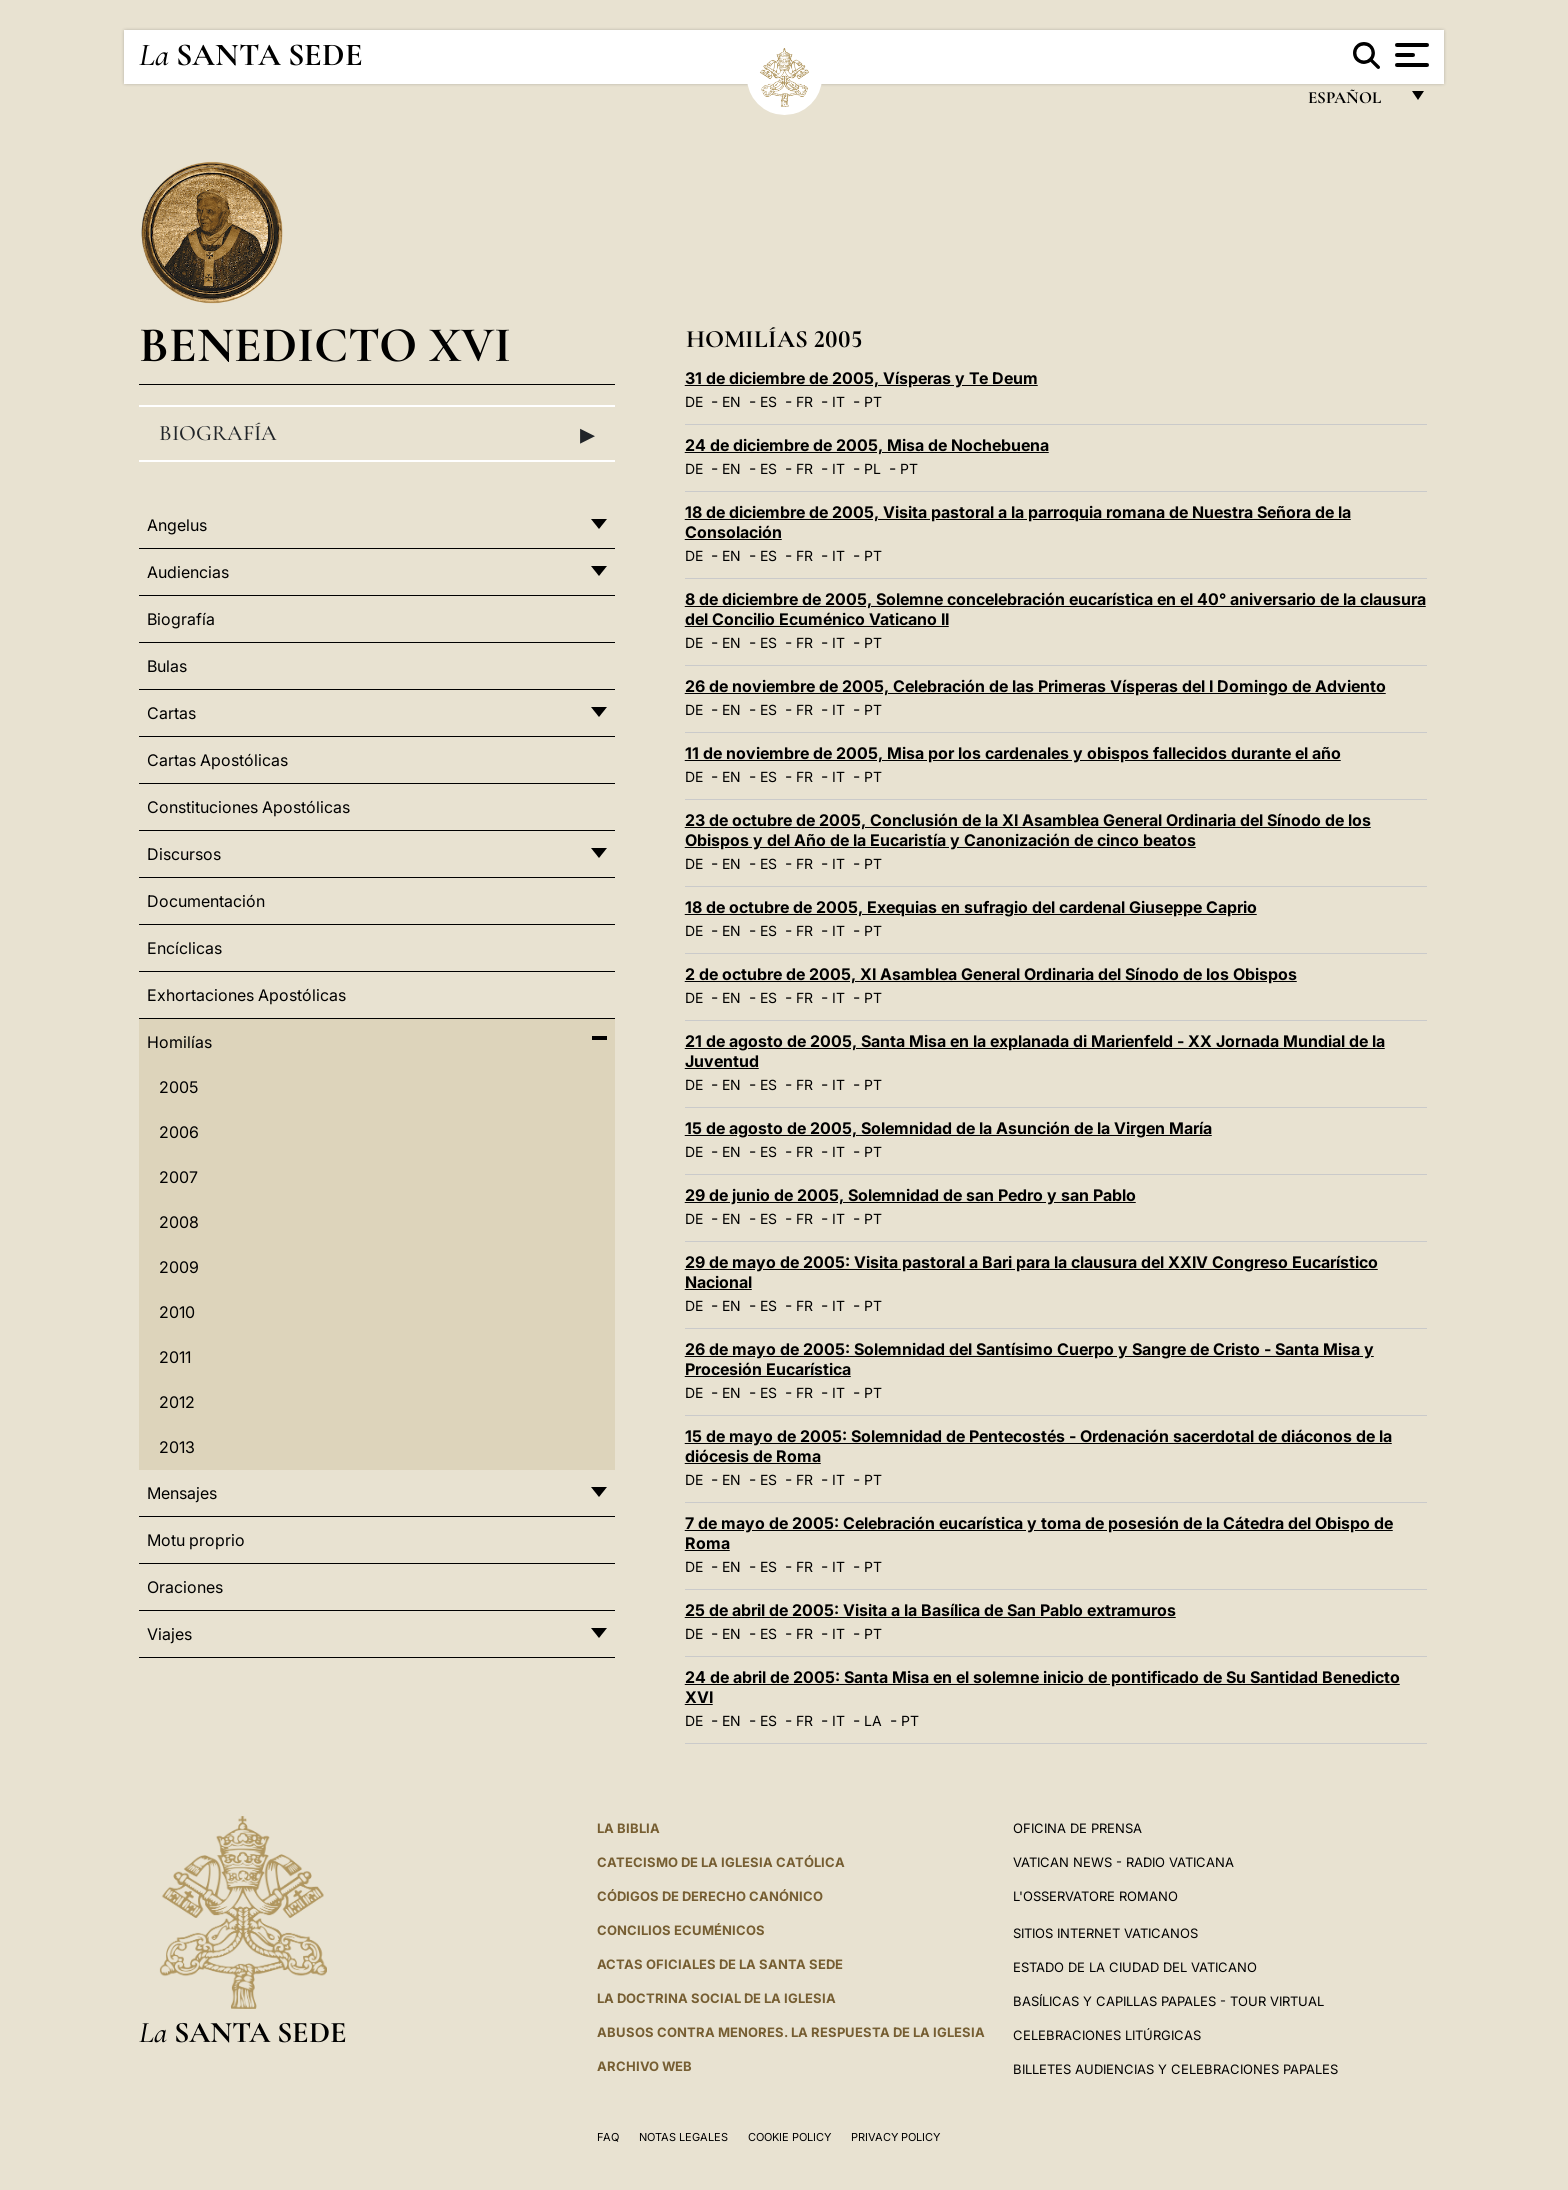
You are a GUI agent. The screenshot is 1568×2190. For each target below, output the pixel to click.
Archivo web (644, 2066)
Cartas (171, 713)
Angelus (177, 525)
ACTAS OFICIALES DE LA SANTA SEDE (720, 1964)
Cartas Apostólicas (217, 760)
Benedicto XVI (325, 344)
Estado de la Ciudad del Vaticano (1135, 1967)
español (1352, 102)
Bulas (167, 666)
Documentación (206, 901)
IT (838, 401)
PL (872, 468)
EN (731, 401)
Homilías (179, 1042)
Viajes (169, 1634)
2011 (175, 1357)
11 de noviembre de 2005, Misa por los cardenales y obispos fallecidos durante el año (1013, 753)
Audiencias (188, 572)
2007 (178, 1177)
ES (768, 401)
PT (873, 401)
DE (694, 401)
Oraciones (185, 1587)
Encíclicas (184, 948)
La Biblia (628, 1828)
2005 (178, 1087)
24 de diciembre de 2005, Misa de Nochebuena (867, 445)
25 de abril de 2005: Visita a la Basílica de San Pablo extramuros (930, 1610)
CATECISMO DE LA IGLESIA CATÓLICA (721, 1862)
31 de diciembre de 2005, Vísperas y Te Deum (861, 378)
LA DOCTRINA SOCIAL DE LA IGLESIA (716, 1998)
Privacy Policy (895, 2137)
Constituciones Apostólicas (248, 807)
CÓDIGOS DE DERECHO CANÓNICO (710, 1896)
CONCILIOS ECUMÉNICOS (681, 1930)
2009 (179, 1267)
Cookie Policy (789, 2137)
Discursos (184, 854)
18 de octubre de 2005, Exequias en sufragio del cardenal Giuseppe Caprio (971, 907)
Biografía (377, 434)
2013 (177, 1447)
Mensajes (182, 1493)
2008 (179, 1222)
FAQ (608, 2137)
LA (873, 1720)
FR (804, 401)
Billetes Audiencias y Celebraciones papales (1175, 2069)
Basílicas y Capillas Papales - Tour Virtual (1168, 2001)
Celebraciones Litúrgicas (1107, 2035)
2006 (179, 1132)
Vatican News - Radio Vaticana (1123, 1862)
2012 (177, 1402)
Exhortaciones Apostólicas (246, 995)
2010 (177, 1312)
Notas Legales (683, 2137)
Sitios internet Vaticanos (1105, 1933)
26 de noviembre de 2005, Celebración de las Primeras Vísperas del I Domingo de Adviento (1035, 686)
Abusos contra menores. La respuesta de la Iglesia (791, 2032)
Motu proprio (196, 1540)
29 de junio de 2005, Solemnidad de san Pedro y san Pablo (910, 1195)
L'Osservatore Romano (1095, 1896)
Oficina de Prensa (1077, 1828)
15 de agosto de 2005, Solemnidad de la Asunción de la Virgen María (948, 1128)
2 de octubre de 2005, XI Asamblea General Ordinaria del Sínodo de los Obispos (991, 974)
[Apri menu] (1409, 55)
